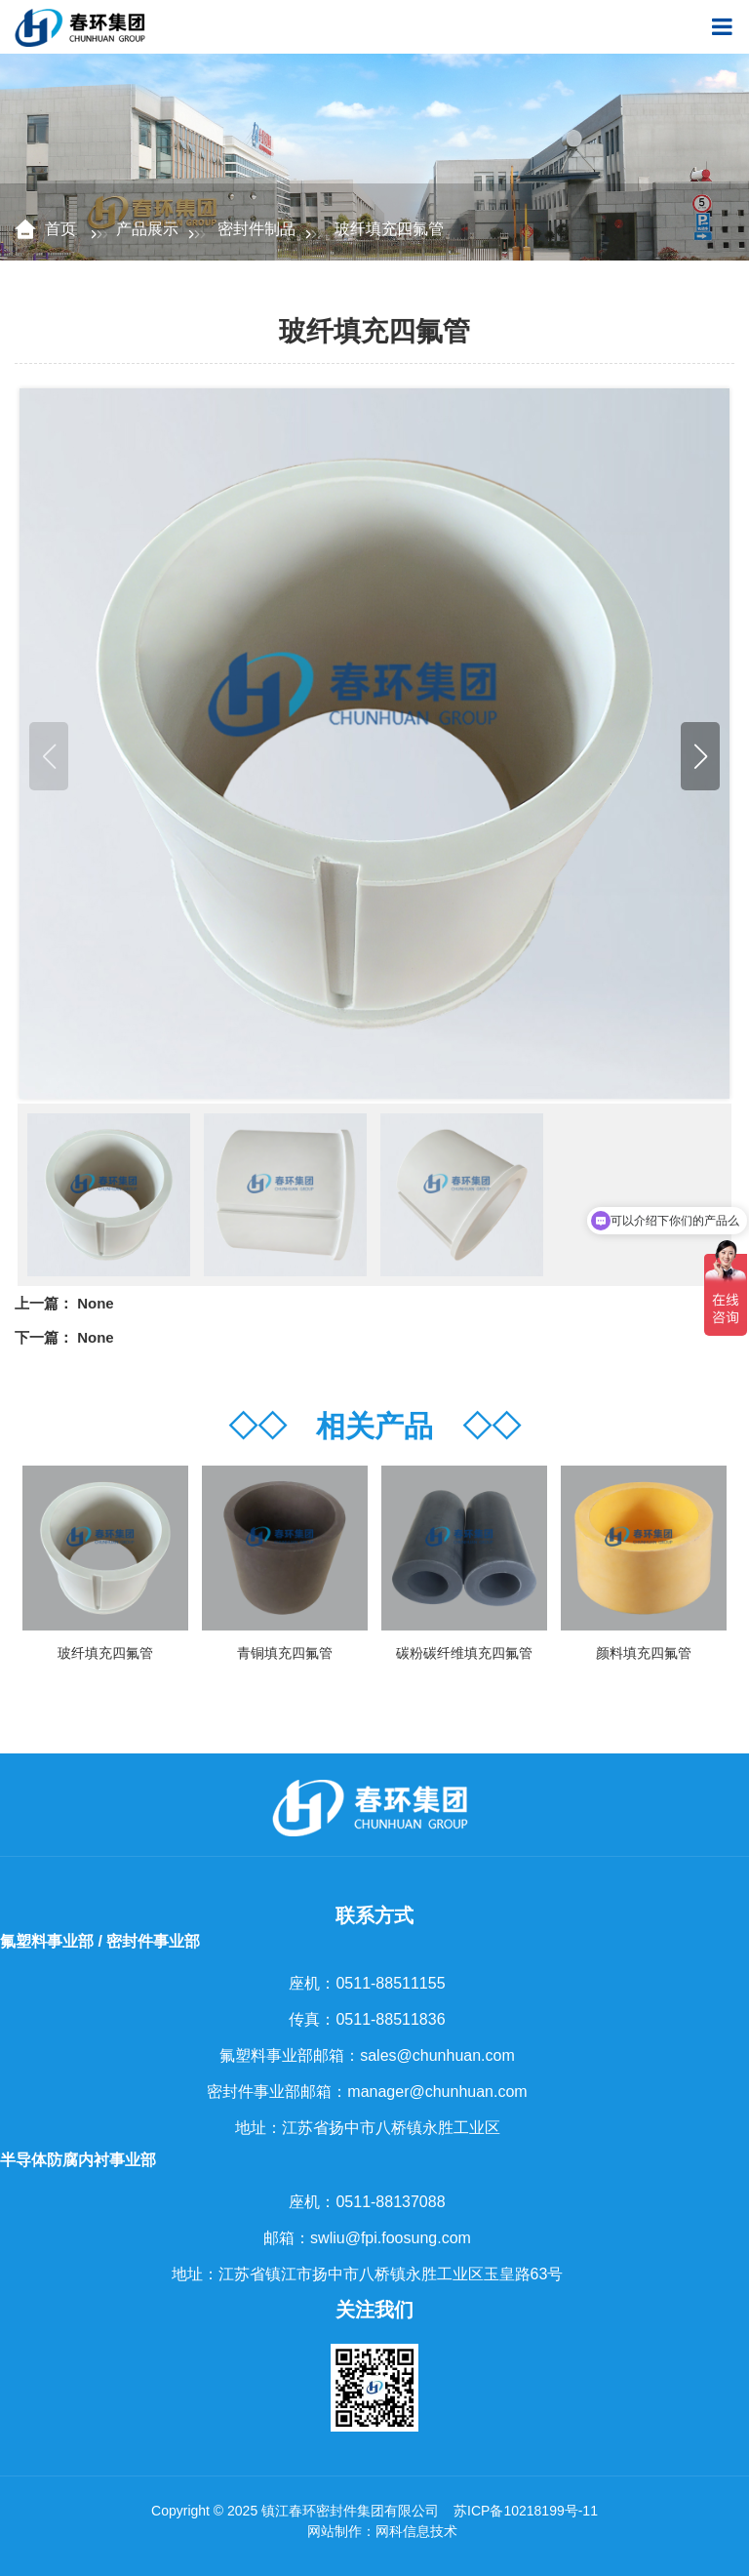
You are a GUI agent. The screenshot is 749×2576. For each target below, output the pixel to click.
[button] (700, 756)
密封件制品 (256, 229)
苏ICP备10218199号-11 (525, 2510)
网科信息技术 (416, 2531)
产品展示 (147, 229)
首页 (62, 229)
